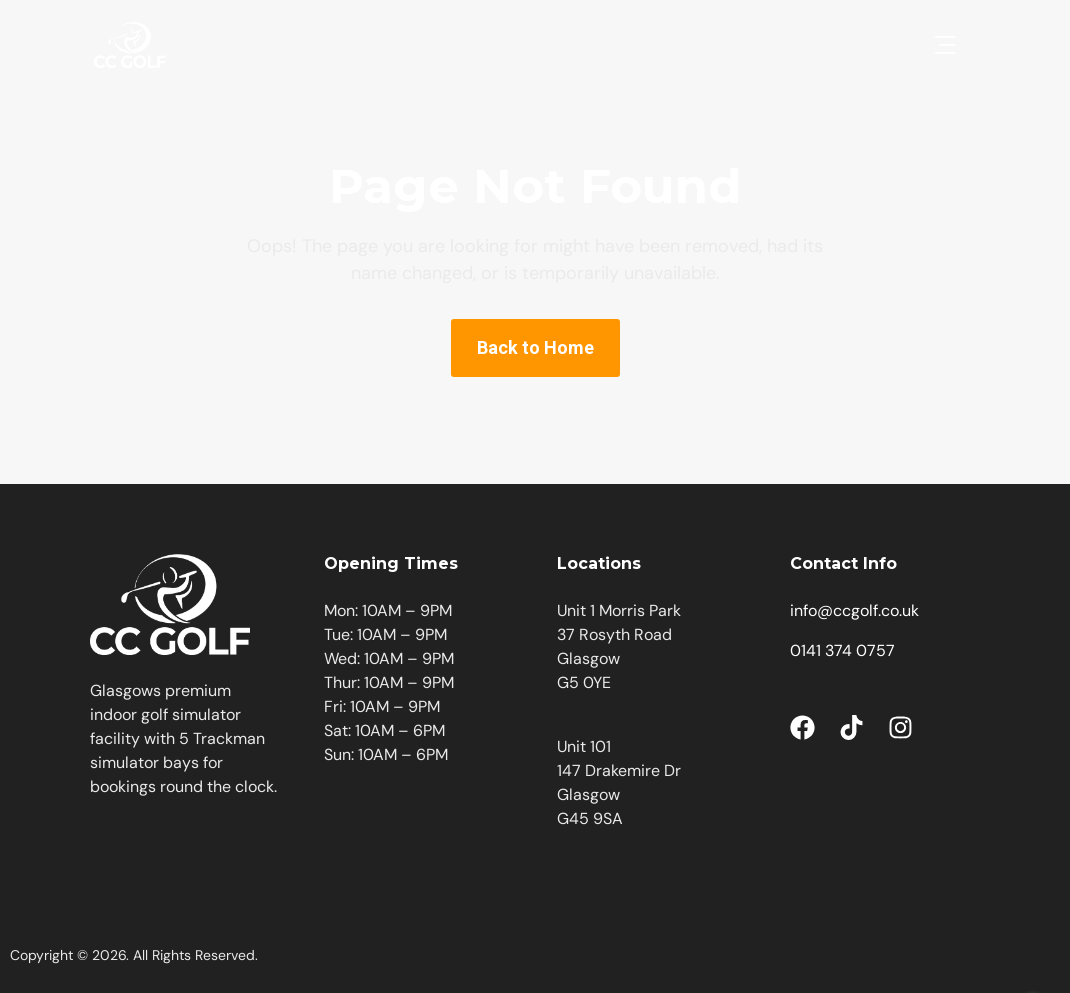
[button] (945, 45)
